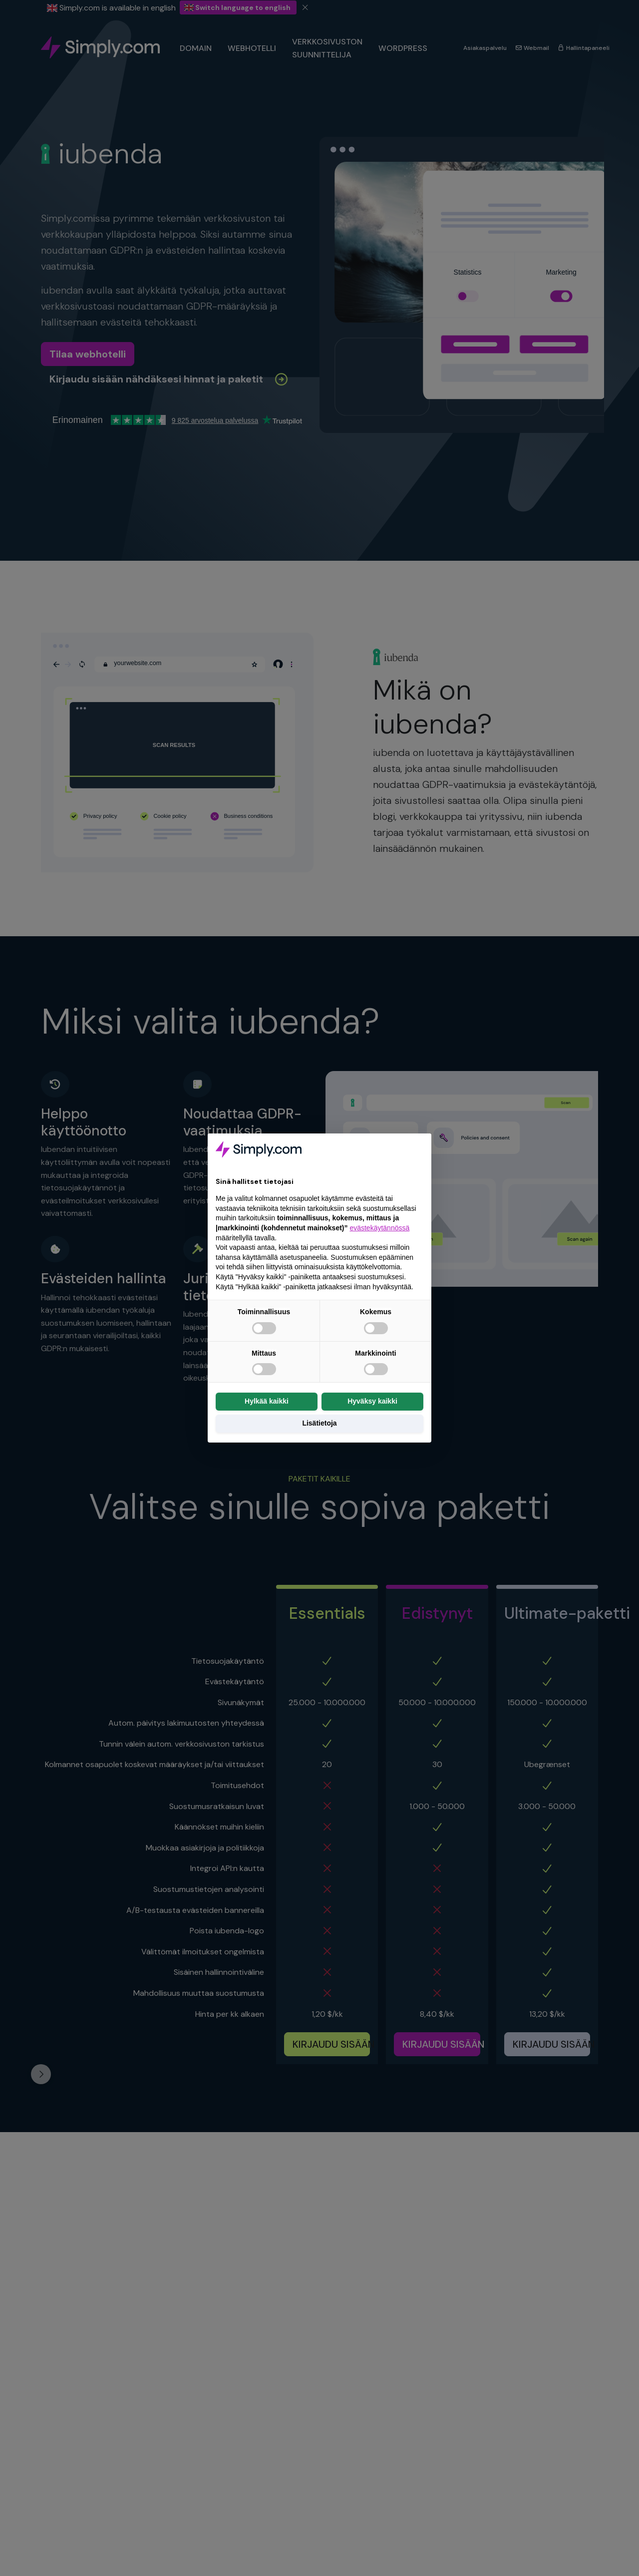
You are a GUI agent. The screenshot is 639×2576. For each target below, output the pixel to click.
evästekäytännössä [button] (379, 1228)
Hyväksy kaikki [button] (372, 1401)
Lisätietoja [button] (319, 1423)
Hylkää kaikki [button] (267, 1401)
